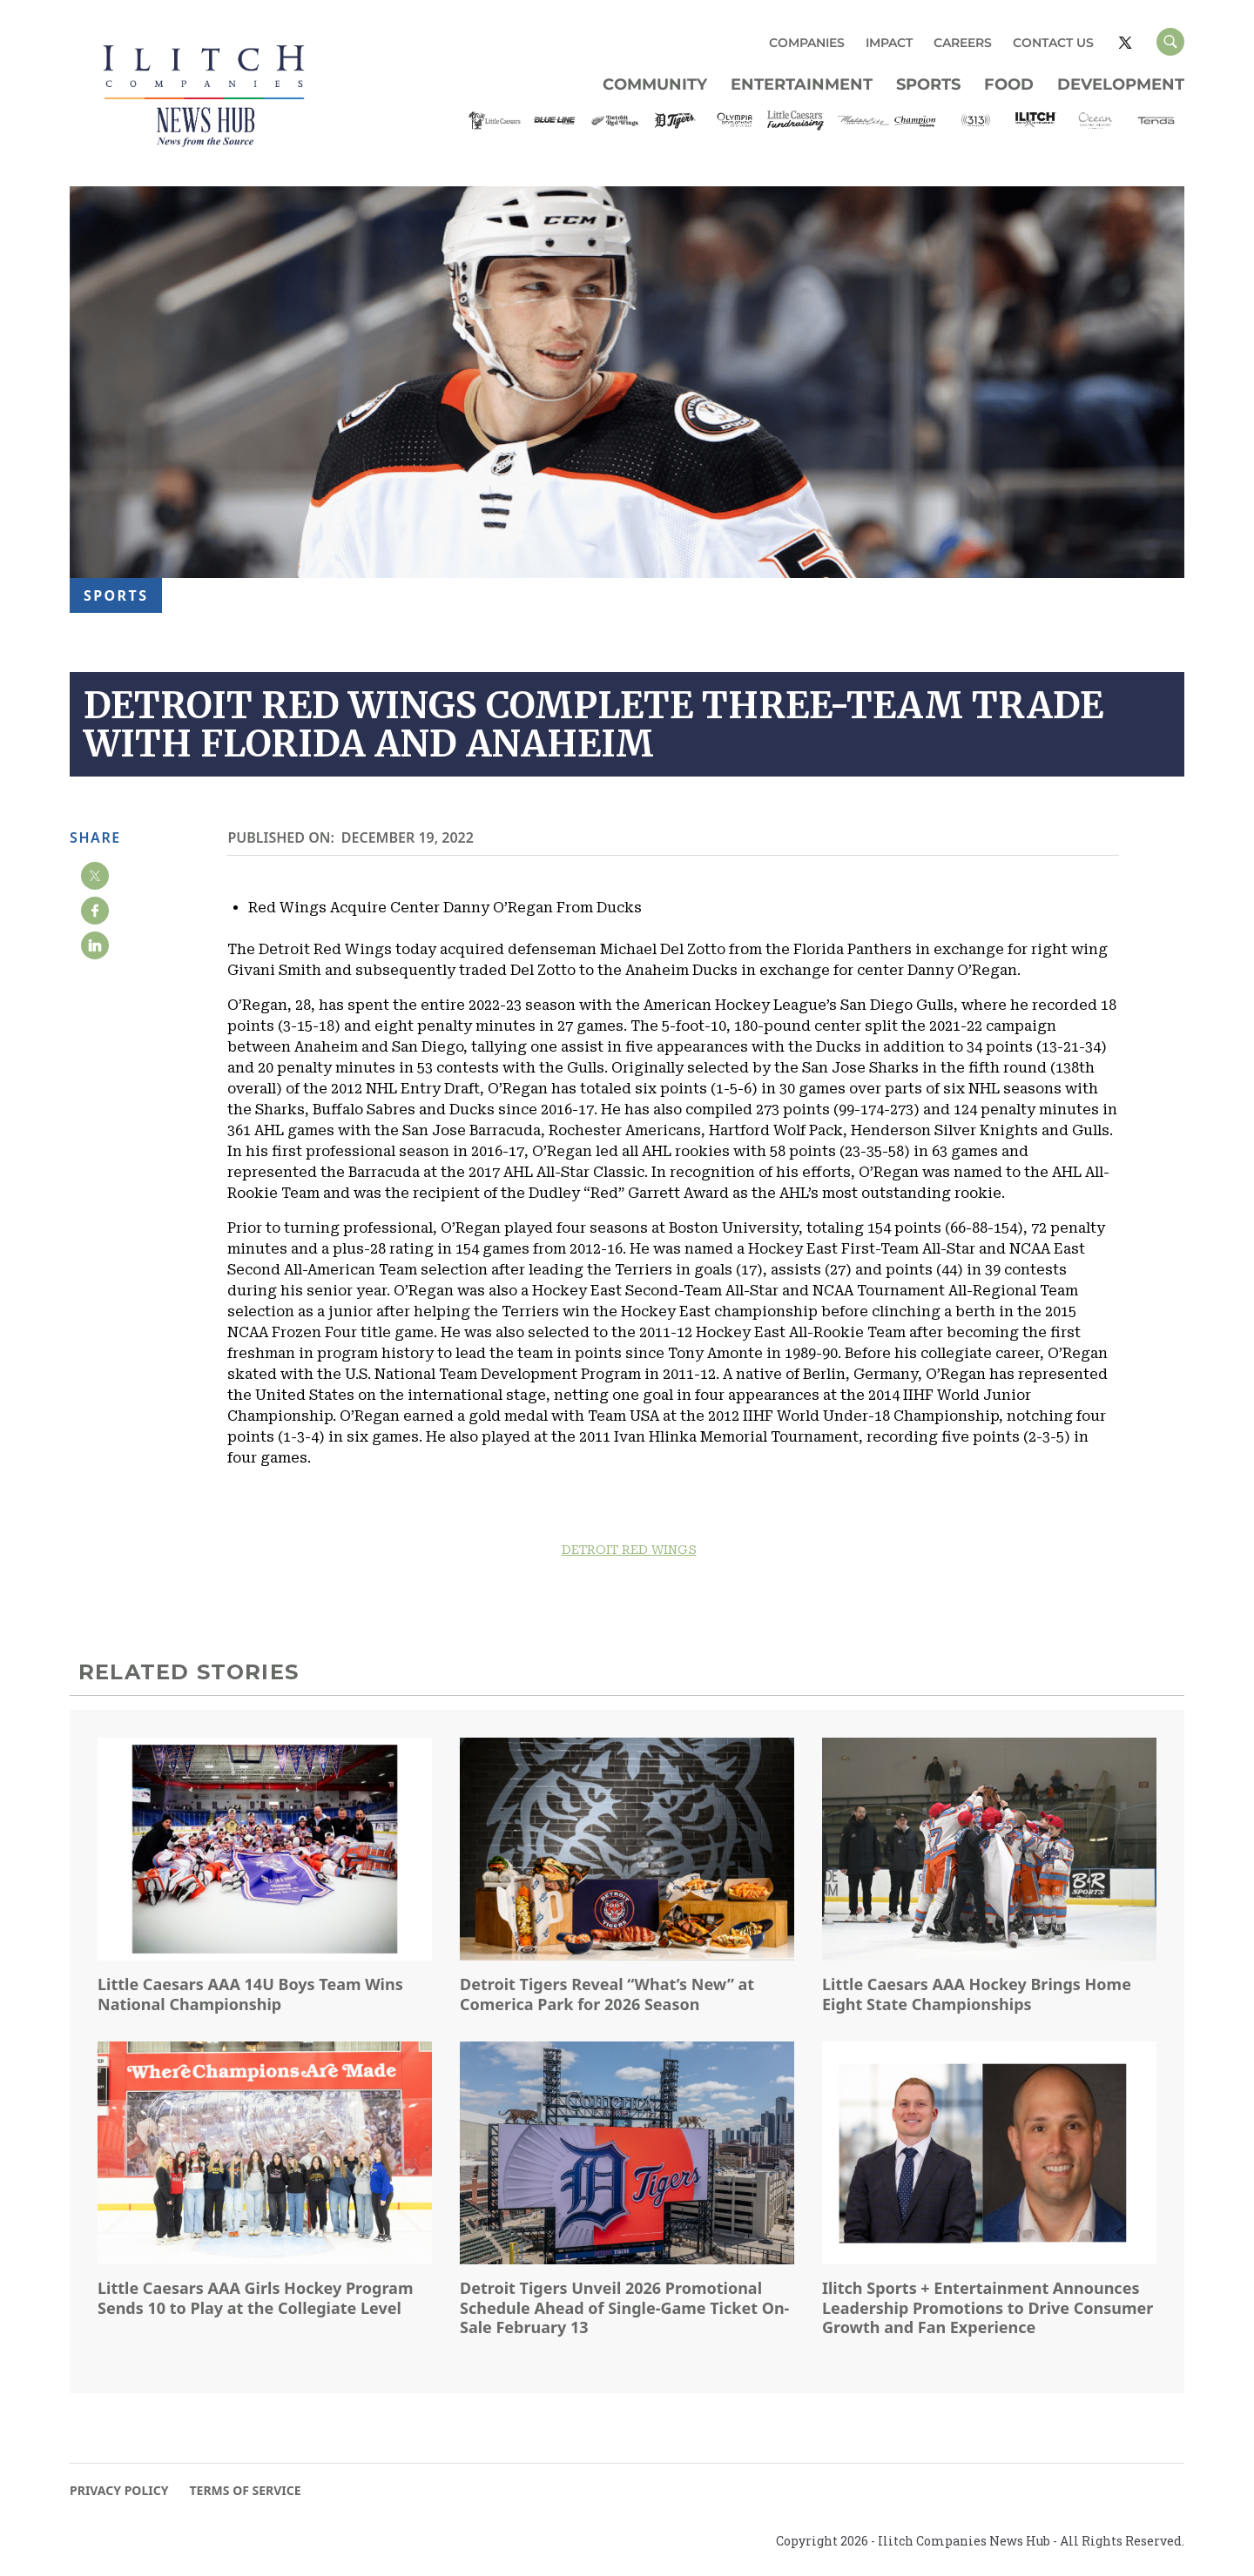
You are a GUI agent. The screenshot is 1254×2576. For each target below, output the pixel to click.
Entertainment (802, 84)
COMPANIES (807, 42)
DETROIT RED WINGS (629, 1550)
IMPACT (889, 42)
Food (1009, 84)
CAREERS (963, 42)
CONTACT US (1053, 42)
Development (1120, 84)
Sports (928, 84)
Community (655, 84)
